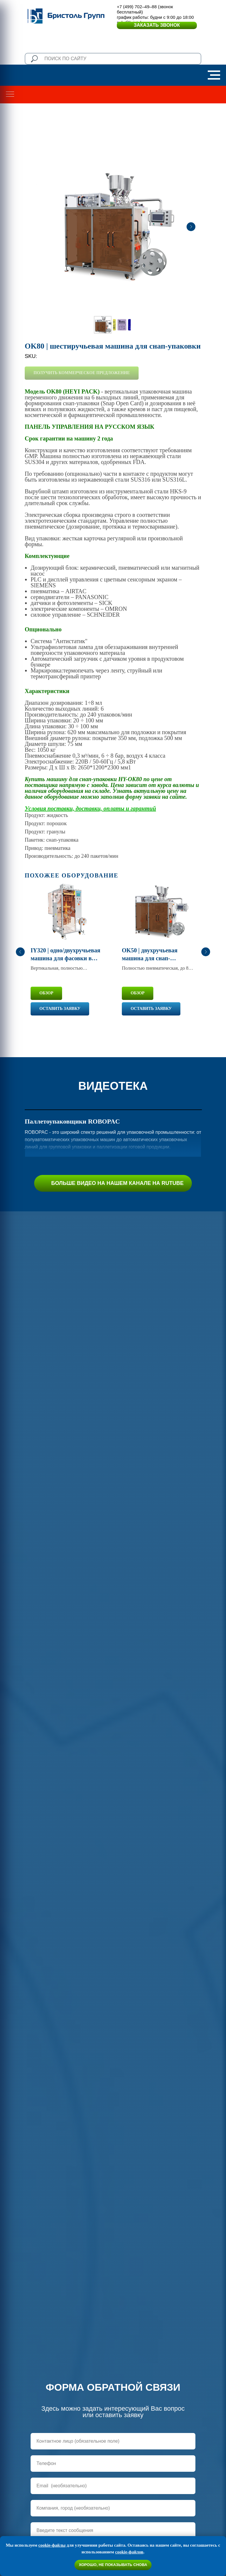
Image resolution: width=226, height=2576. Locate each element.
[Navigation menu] (214, 75)
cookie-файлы (51, 2545)
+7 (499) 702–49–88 (137, 6)
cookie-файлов (129, 2552)
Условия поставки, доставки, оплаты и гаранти (89, 808)
